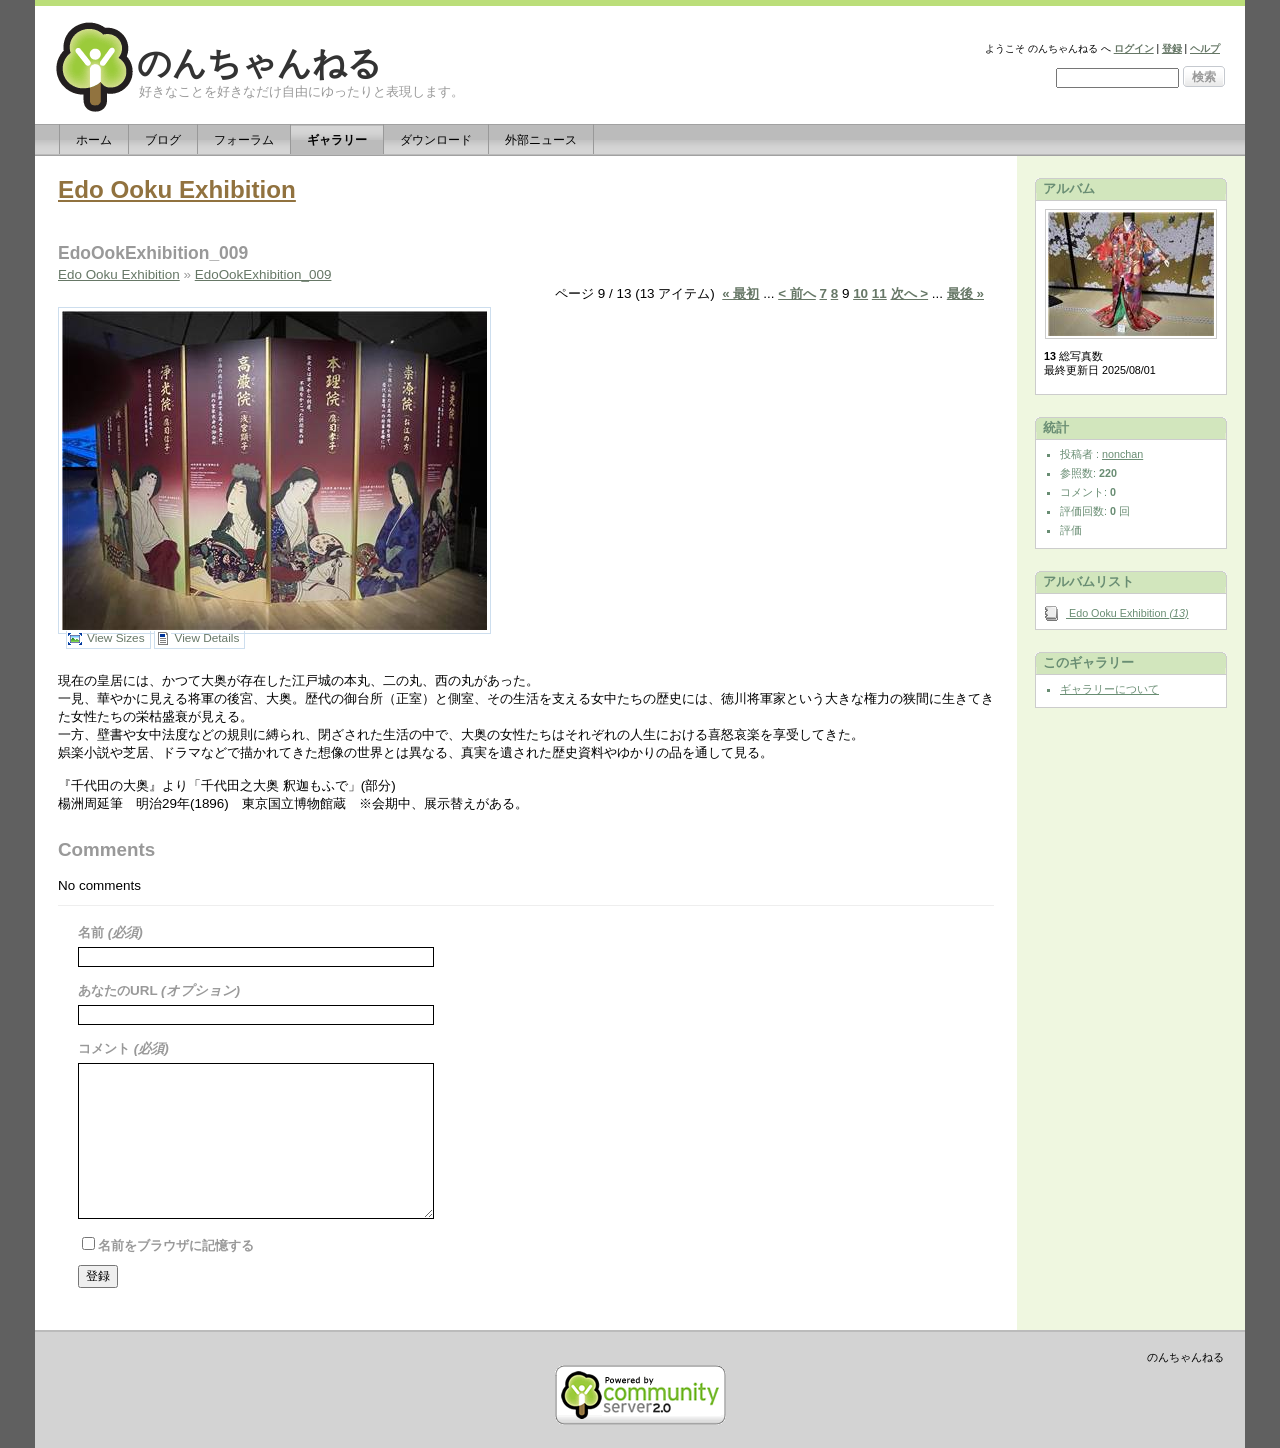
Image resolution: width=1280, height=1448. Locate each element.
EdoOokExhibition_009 (263, 274)
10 (860, 293)
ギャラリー (337, 140)
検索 (1204, 77)
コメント (106, 1048)
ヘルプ (1205, 48)
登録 (1172, 48)
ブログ (163, 140)
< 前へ (797, 293)
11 (879, 293)
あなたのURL (119, 990)
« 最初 (740, 293)
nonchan (1122, 454)
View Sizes (116, 638)
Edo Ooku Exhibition (177, 189)
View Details (207, 638)
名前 (93, 932)
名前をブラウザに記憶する (176, 1245)
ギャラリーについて (1109, 689)
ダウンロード (436, 140)
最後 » (965, 293)
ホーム (94, 140)
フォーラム (244, 140)
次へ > (910, 293)
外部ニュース (541, 140)
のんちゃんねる (259, 63)
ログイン (1134, 48)
